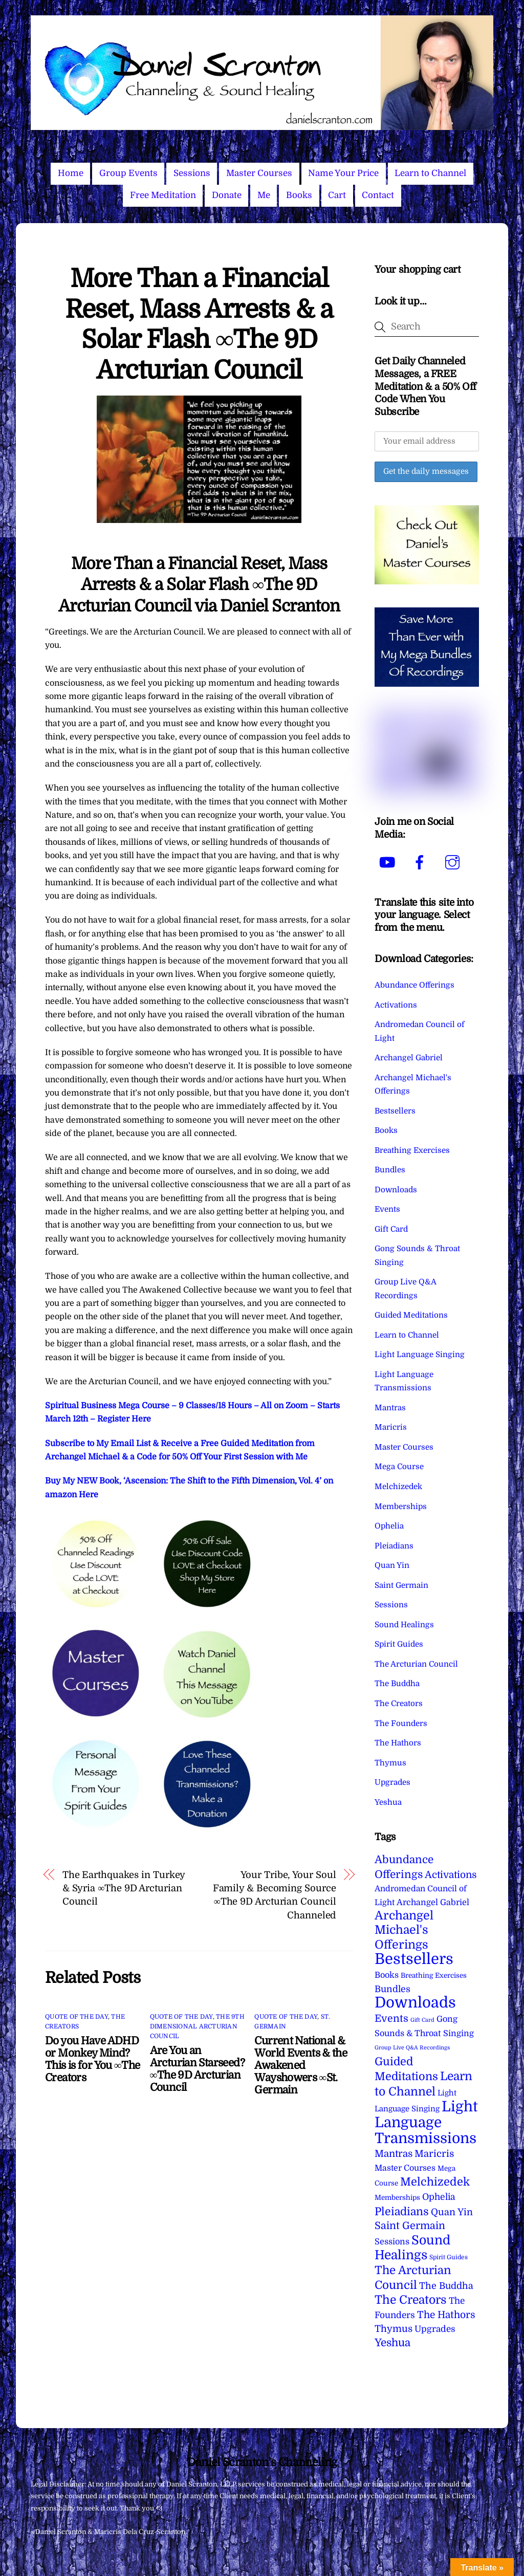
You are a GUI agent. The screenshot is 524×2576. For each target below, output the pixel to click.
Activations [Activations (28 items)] (451, 1875)
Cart (337, 195)
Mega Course (399, 1466)
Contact (378, 195)
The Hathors (398, 1743)
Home (70, 173)
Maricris (391, 1427)
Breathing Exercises (412, 1150)
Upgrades (392, 1782)
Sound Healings (404, 1624)
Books (299, 195)
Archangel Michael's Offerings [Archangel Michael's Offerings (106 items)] (404, 1930)
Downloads (396, 1189)
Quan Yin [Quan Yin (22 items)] (452, 2212)
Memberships (401, 1506)
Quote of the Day (76, 2016)
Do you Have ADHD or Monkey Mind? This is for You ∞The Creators (92, 2059)
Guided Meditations (411, 1315)
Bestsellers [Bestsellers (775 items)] (414, 1959)
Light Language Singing (420, 1354)
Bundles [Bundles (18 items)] (392, 1989)
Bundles (390, 1169)
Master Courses (259, 173)
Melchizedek (398, 1486)
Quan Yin (392, 1565)
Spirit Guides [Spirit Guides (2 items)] (448, 2257)
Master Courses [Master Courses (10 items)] (405, 2168)
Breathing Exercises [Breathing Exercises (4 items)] (434, 1975)
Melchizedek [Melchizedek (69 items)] (435, 2181)
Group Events (128, 173)
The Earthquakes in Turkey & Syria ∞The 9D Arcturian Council (123, 1888)
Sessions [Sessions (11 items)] (392, 2241)
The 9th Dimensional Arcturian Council (197, 2026)
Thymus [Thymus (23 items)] (393, 2328)
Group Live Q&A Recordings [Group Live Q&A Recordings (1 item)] (412, 2047)
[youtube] (389, 862)
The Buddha (397, 1683)
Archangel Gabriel (409, 1057)
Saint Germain (401, 1585)
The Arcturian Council (416, 1664)
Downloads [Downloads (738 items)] (415, 2002)
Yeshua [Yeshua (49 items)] (392, 2343)
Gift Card (391, 1229)
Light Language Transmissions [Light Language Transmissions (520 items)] (426, 2123)
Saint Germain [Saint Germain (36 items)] (410, 2226)
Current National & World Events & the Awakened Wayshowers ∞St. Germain (300, 2065)
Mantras (390, 1407)
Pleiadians (394, 1546)
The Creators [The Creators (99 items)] (411, 2299)
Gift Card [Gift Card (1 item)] (422, 2020)
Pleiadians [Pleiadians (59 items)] (402, 2212)
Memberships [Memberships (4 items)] (397, 2197)
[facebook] (421, 862)
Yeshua (388, 1802)
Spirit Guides (399, 1644)
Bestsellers (395, 1111)
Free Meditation (163, 195)
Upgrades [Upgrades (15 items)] (434, 2329)
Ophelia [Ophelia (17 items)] (438, 2197)
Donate (227, 195)
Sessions (191, 173)
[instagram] (454, 862)
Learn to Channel (430, 173)
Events (387, 1209)
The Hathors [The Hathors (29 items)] (446, 2315)
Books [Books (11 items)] (387, 1975)
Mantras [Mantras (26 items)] (393, 2153)
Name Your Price (343, 173)
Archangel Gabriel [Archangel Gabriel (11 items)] (433, 1902)
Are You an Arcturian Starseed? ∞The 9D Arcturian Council (197, 2068)
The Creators (399, 1703)
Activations (396, 1005)
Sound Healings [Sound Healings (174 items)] (412, 2247)
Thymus (390, 1762)
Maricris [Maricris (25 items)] (434, 2153)
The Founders (401, 1723)
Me (263, 195)
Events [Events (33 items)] (391, 2018)
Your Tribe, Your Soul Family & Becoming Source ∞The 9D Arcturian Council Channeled (274, 1894)
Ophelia (389, 1526)
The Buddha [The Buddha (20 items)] (446, 2286)
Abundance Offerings (414, 985)
